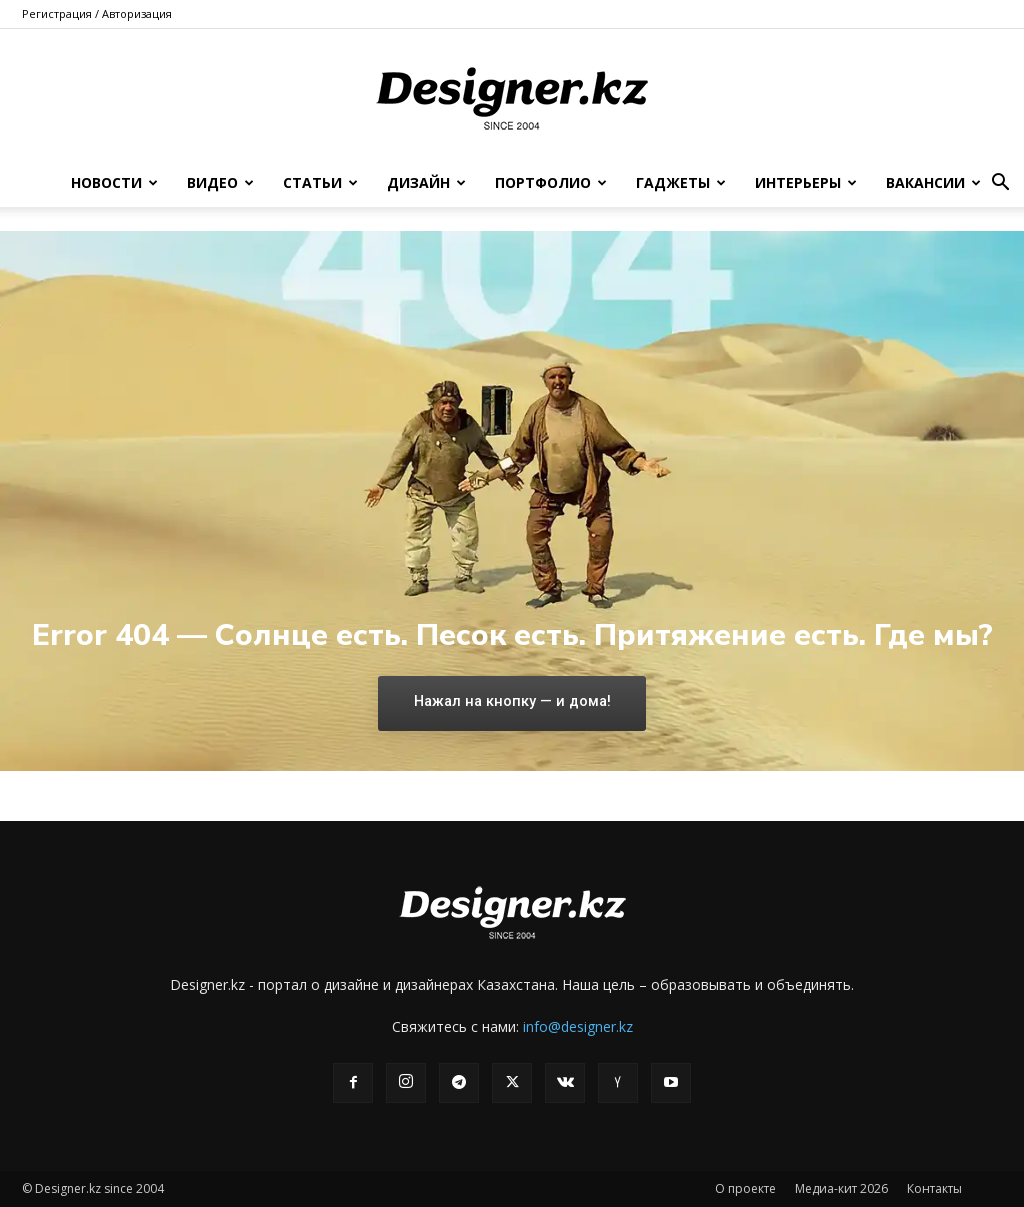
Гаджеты (681, 182)
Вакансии (933, 182)
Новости (114, 182)
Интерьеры (806, 182)
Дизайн (426, 182)
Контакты (934, 1188)
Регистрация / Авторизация (97, 13)
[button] (1000, 184)
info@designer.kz (578, 1026)
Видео (220, 182)
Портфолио (551, 182)
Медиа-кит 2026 (841, 1188)
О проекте (745, 1188)
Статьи (320, 182)
